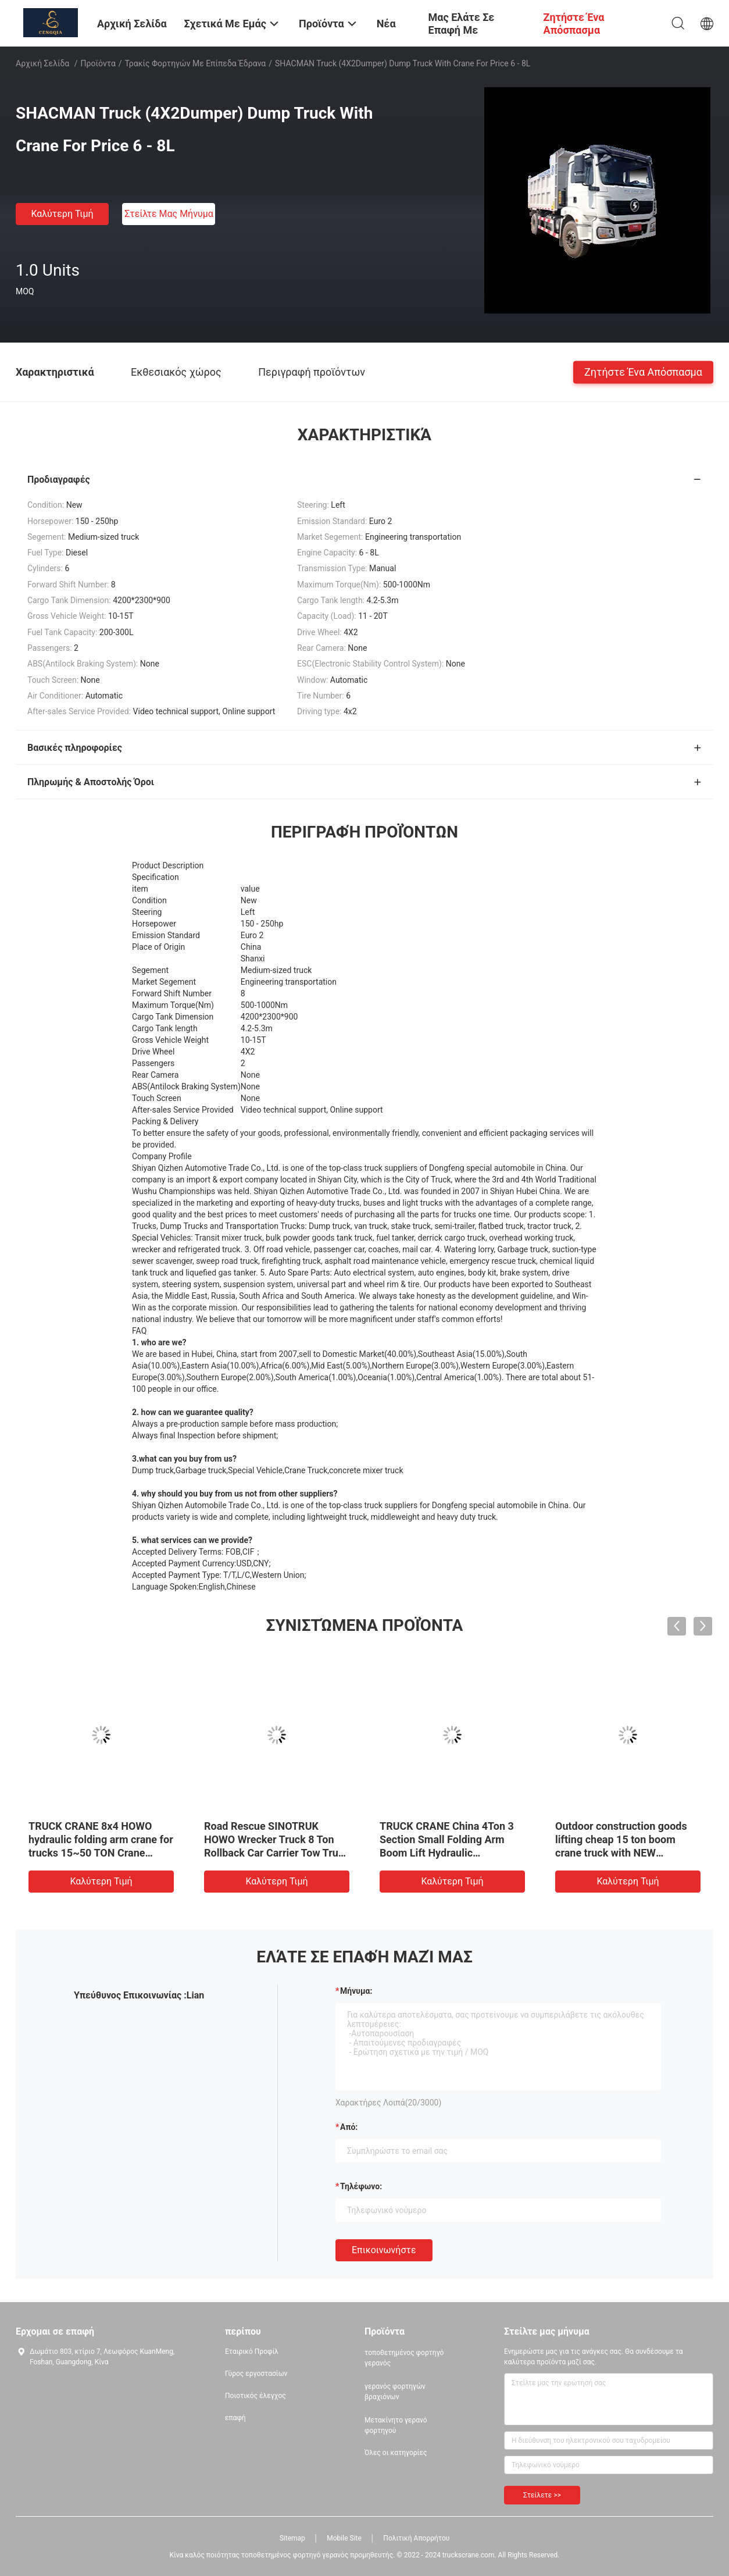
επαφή (235, 2418)
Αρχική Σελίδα (42, 63)
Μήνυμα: (356, 1991)
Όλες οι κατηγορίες (395, 2453)
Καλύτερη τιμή (62, 213)
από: (349, 2127)
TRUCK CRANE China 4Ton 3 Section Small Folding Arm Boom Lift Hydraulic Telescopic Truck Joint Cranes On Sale (451, 1853)
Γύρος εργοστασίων (256, 2374)
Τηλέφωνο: (361, 2186)
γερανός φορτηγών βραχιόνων (395, 2391)
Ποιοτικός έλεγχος (255, 2396)
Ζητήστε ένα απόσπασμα (643, 371)
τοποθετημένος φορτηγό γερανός (404, 2358)
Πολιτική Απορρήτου (416, 2538)
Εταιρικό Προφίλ (251, 2351)
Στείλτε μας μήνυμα (168, 213)
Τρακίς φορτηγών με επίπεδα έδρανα (195, 63)
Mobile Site (344, 2538)
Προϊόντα (98, 63)
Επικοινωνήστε (384, 2250)
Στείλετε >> (542, 2495)
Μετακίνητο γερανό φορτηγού (395, 2425)
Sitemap (292, 2538)
